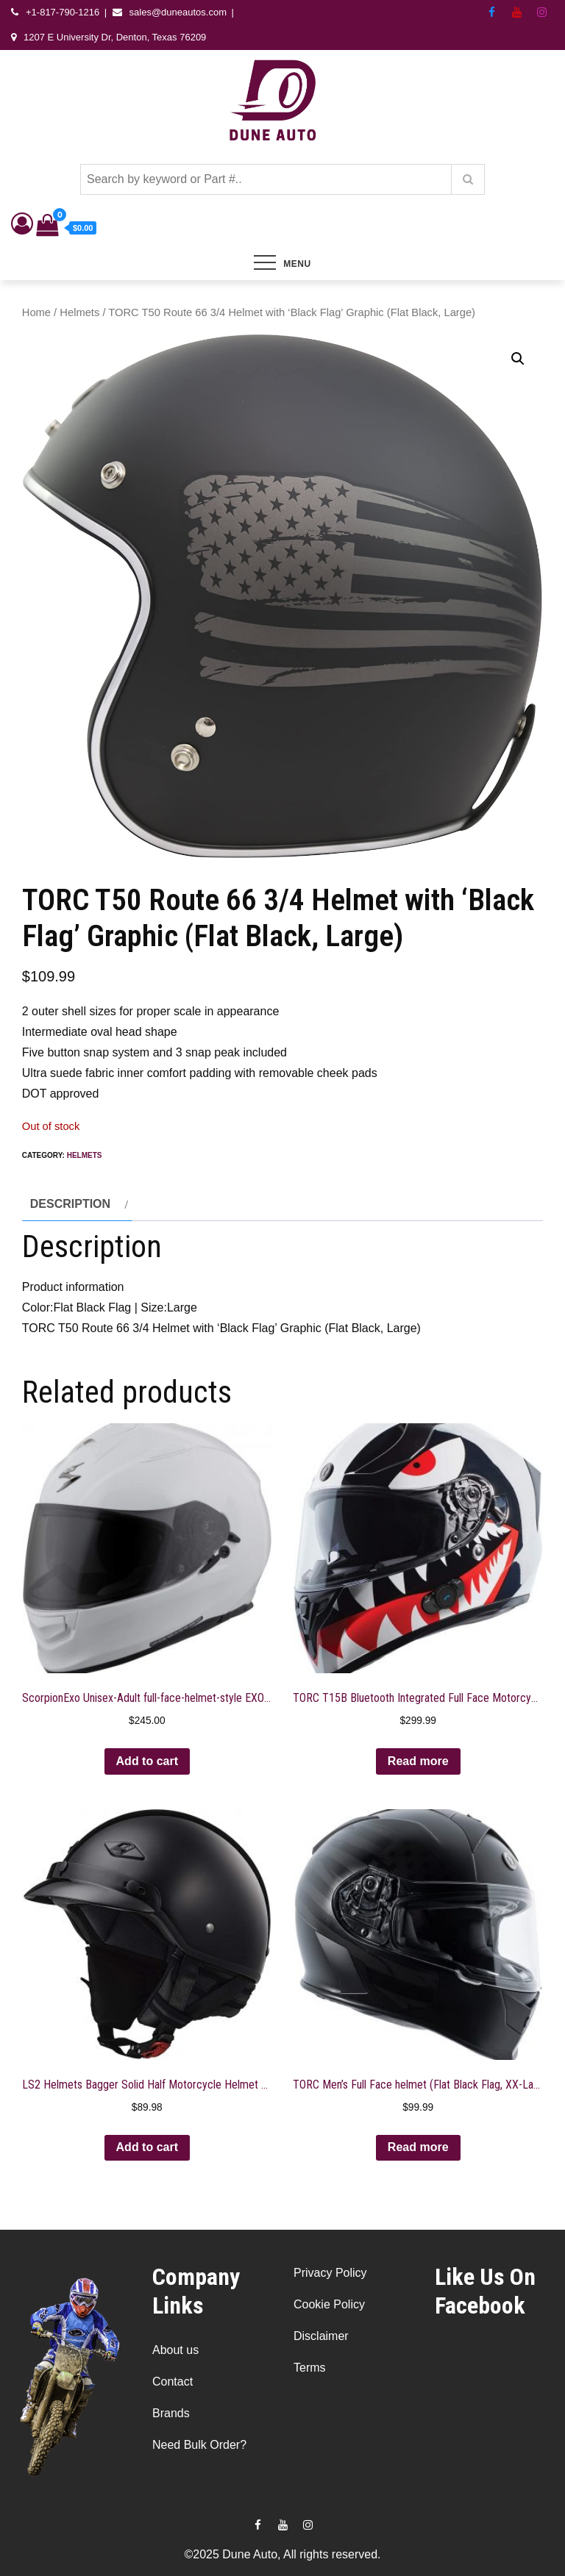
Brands (171, 2413)
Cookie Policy (329, 2304)
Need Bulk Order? (199, 2445)
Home (36, 312)
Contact (172, 2381)
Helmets (79, 312)
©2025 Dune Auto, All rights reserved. (282, 2554)
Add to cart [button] (147, 1761)
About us (175, 2350)
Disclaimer (321, 2336)
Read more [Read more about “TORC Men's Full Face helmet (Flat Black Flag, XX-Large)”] (418, 2147)
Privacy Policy (330, 2272)
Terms (310, 2367)
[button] (518, 359)
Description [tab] (70, 1204)
